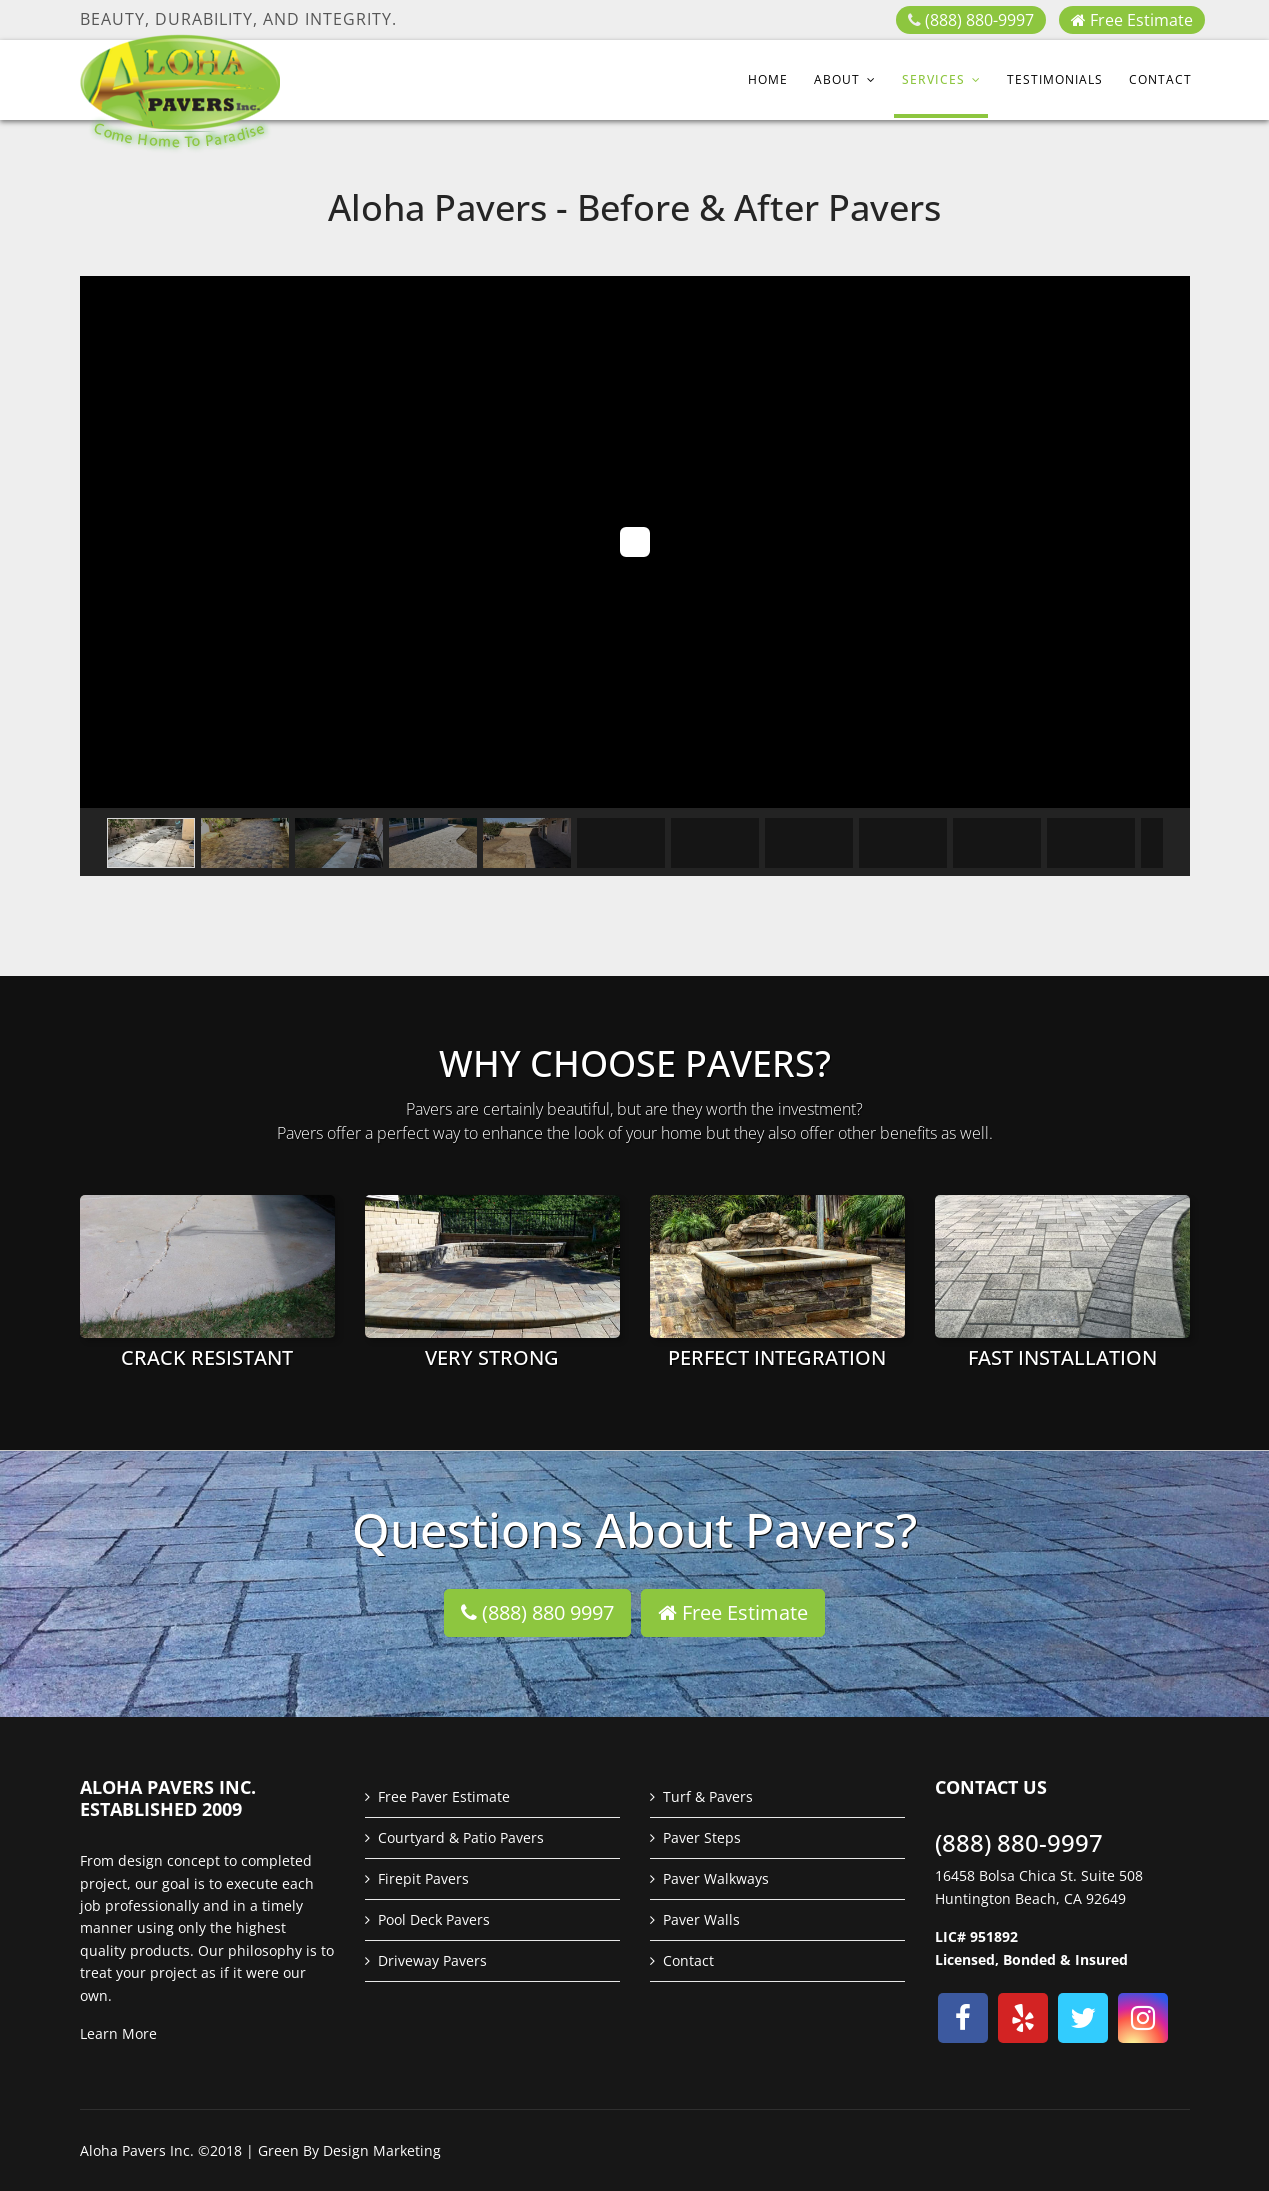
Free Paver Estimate (444, 1796)
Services (933, 79)
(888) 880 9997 (537, 1612)
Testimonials (1055, 79)
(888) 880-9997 (979, 20)
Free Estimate (1132, 20)
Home (768, 79)
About (837, 79)
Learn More (118, 2033)
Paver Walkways (716, 1878)
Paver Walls (701, 1919)
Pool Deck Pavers (434, 1919)
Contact (1160, 79)
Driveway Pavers (432, 1960)
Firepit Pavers (423, 1878)
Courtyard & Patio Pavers (461, 1837)
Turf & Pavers (708, 1796)
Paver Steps (702, 1837)
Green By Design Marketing (349, 2150)
